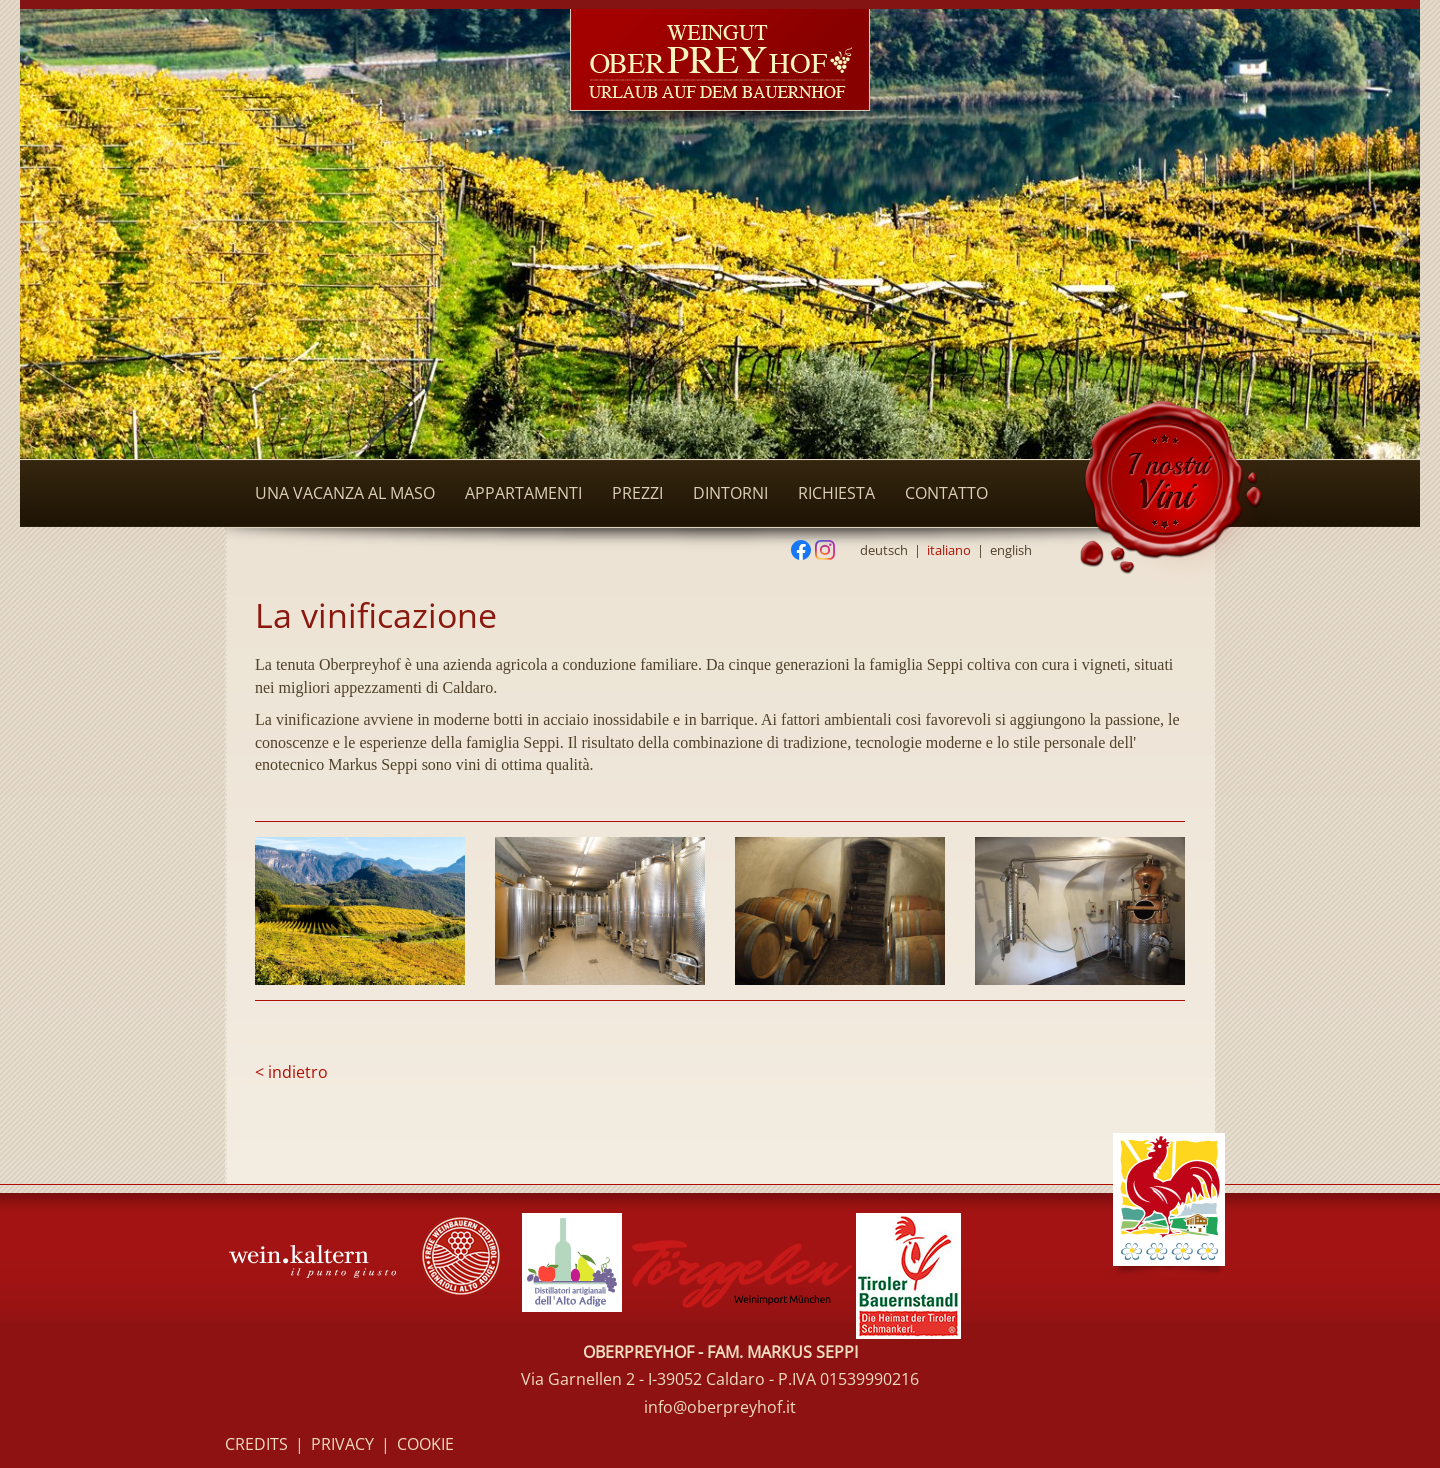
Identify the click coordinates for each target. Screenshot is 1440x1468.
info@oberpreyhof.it (720, 1407)
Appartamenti (523, 493)
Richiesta (836, 493)
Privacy (342, 1444)
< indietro (291, 1072)
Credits (256, 1444)
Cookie (425, 1444)
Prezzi (637, 493)
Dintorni (730, 493)
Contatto (946, 493)
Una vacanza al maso (345, 493)
